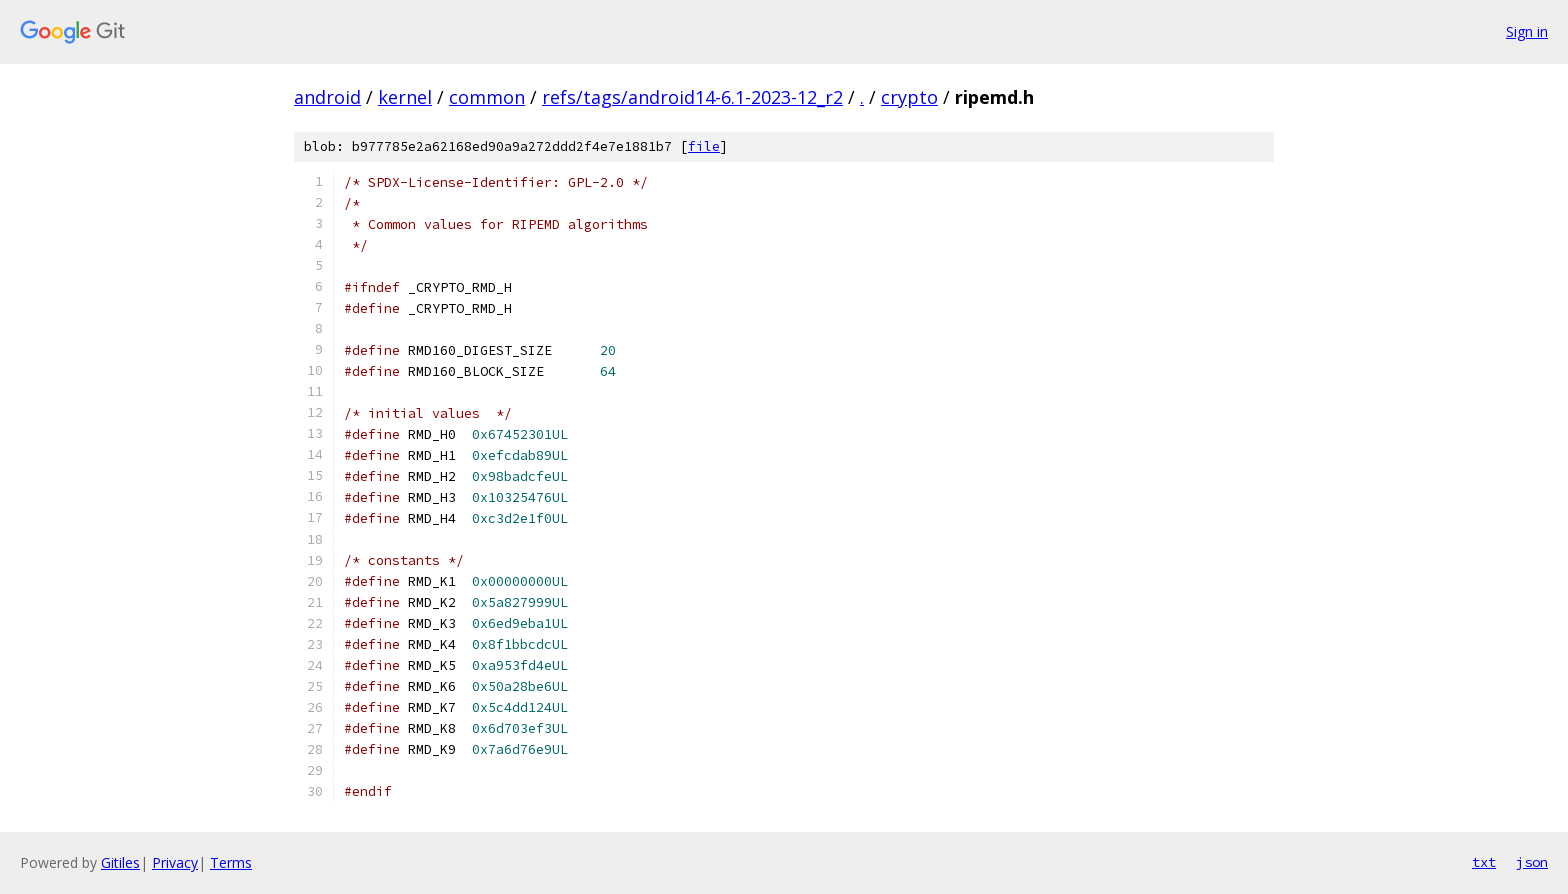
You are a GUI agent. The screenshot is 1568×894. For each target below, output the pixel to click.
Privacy (175, 862)
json (1532, 862)
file (704, 146)
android (327, 97)
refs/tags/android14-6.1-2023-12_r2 (692, 97)
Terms (231, 862)
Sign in (1527, 31)
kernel (405, 97)
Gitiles (120, 862)
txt (1484, 862)
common (487, 97)
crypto (909, 97)
